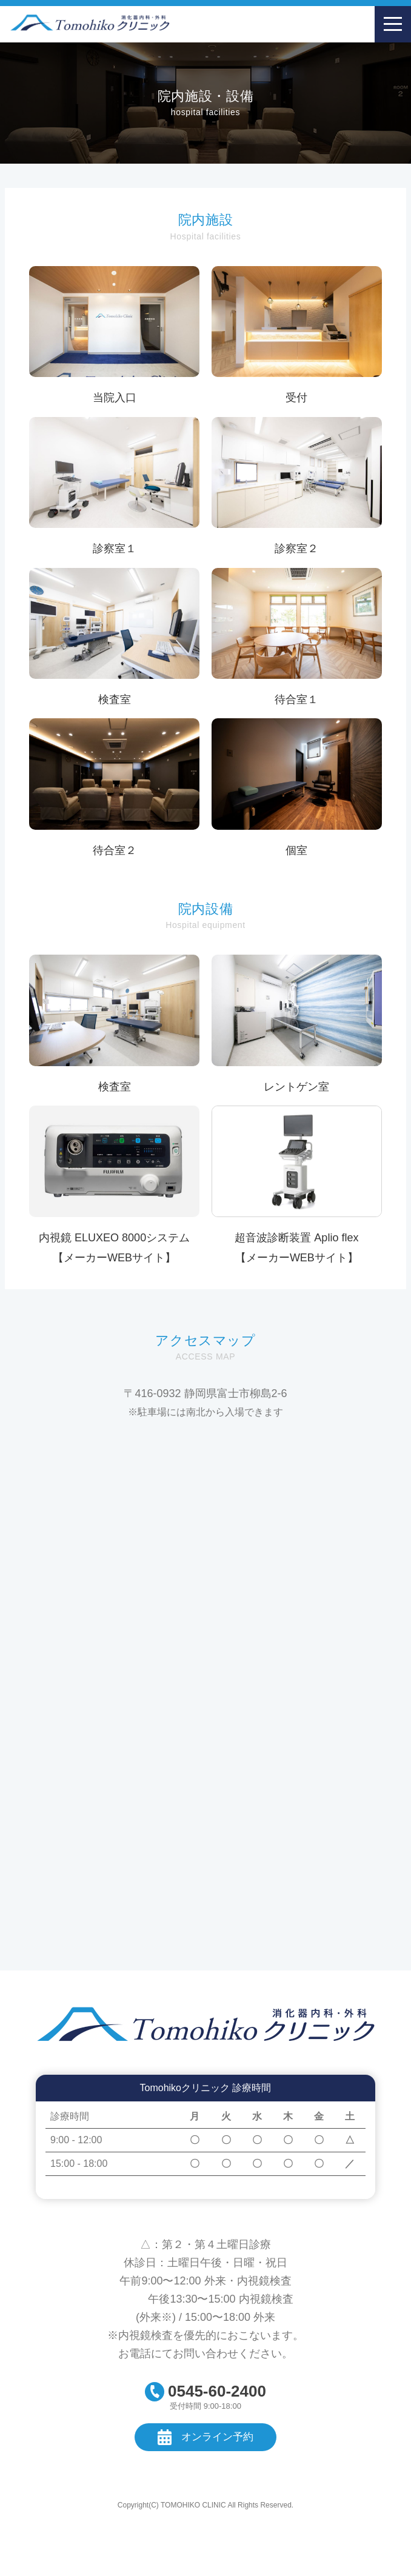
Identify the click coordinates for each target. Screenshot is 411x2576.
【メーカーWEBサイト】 (114, 1258)
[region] (205, 2140)
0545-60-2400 (217, 2391)
